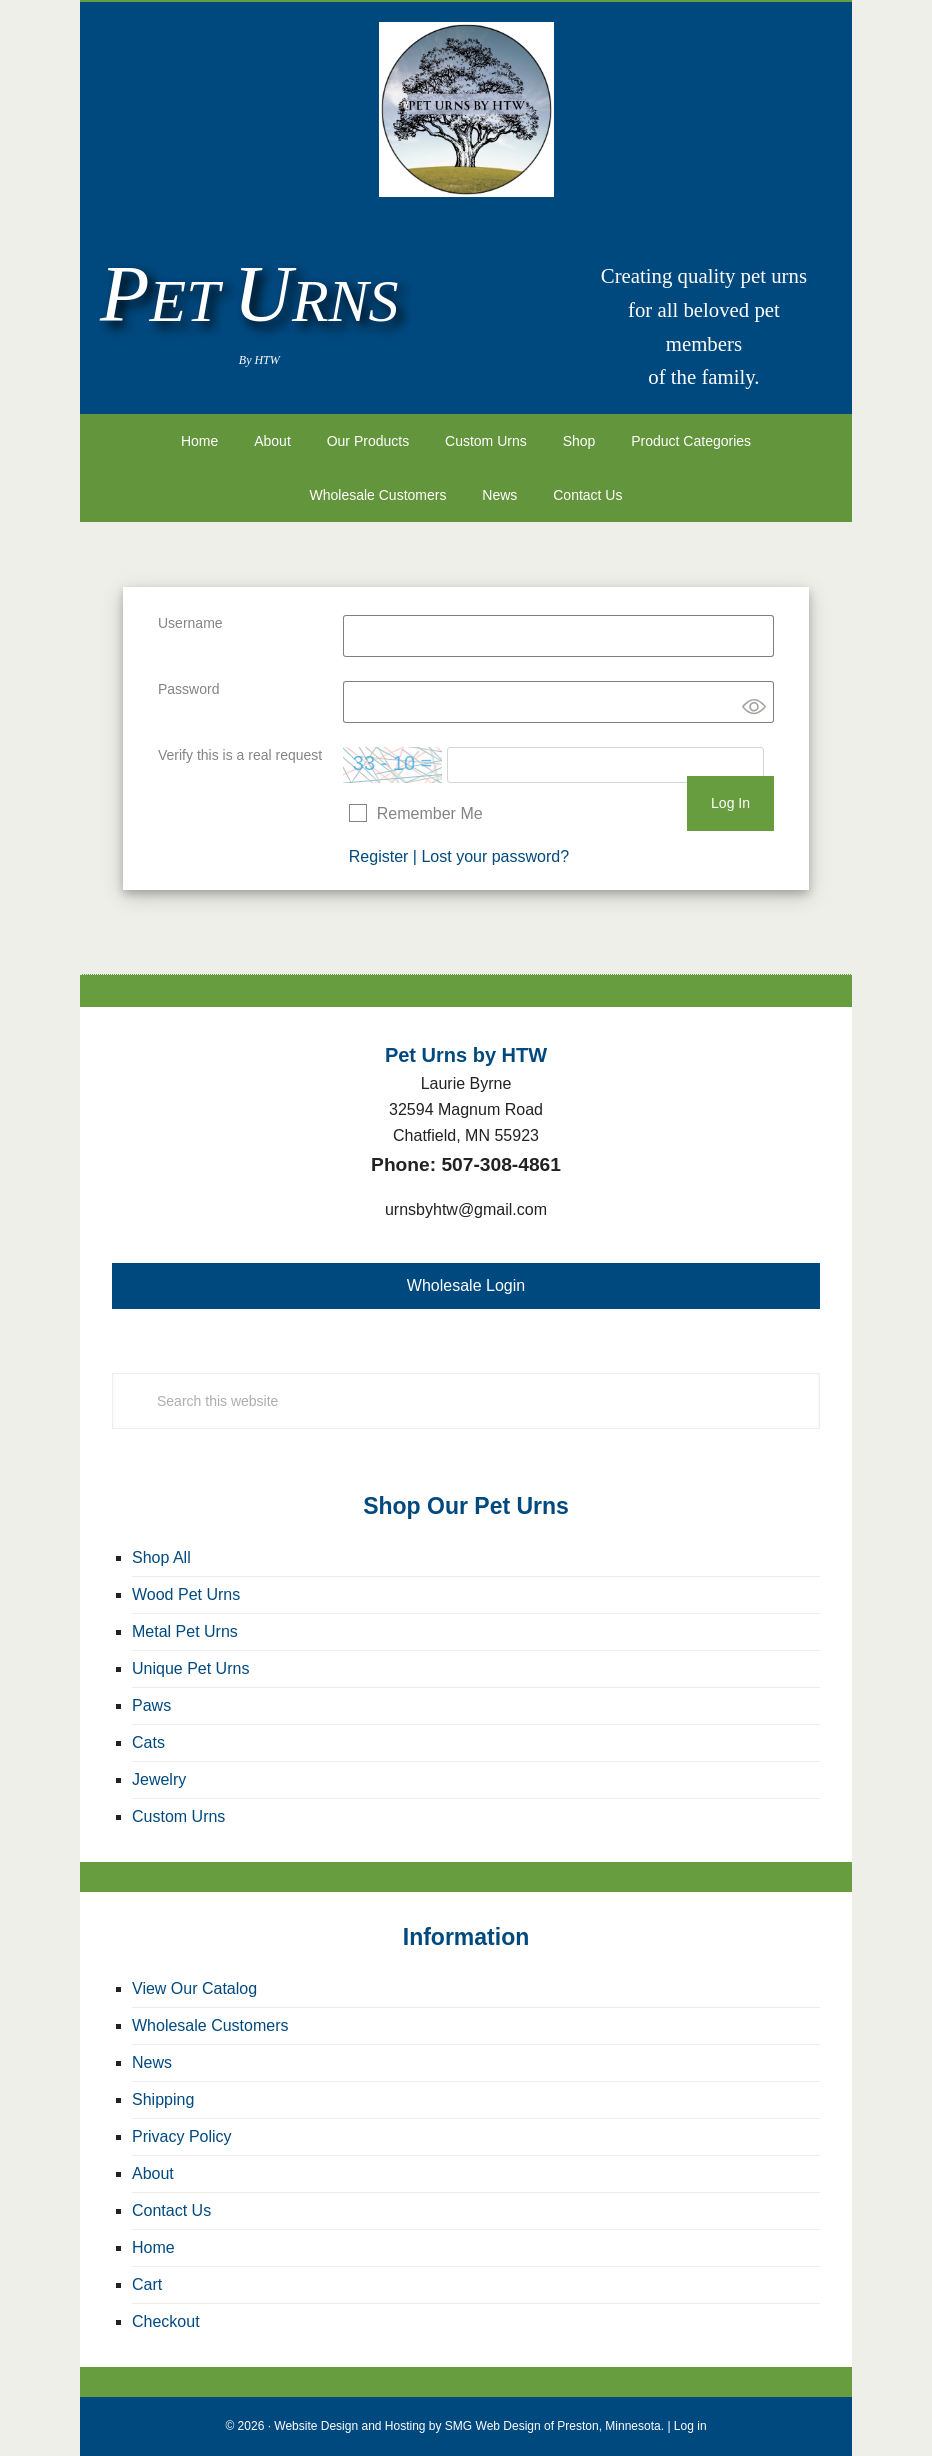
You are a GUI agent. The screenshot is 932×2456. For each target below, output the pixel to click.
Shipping (163, 2099)
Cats (148, 1742)
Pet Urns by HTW (466, 109)
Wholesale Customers (210, 2025)
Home (153, 2247)
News (152, 2062)
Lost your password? (495, 856)
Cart (147, 2284)
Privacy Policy (182, 2136)
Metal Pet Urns (185, 1631)
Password (188, 689)
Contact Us (171, 2210)
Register (379, 856)
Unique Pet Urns (190, 1668)
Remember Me (430, 813)
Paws (151, 1705)
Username (190, 623)
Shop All (161, 1557)
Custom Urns (178, 1816)
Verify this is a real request (240, 755)
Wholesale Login (466, 1285)
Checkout (166, 2321)
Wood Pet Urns (186, 1594)
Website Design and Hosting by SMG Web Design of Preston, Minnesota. (469, 2426)
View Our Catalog (194, 1988)
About (153, 2173)
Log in (690, 2426)
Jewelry (159, 1779)
